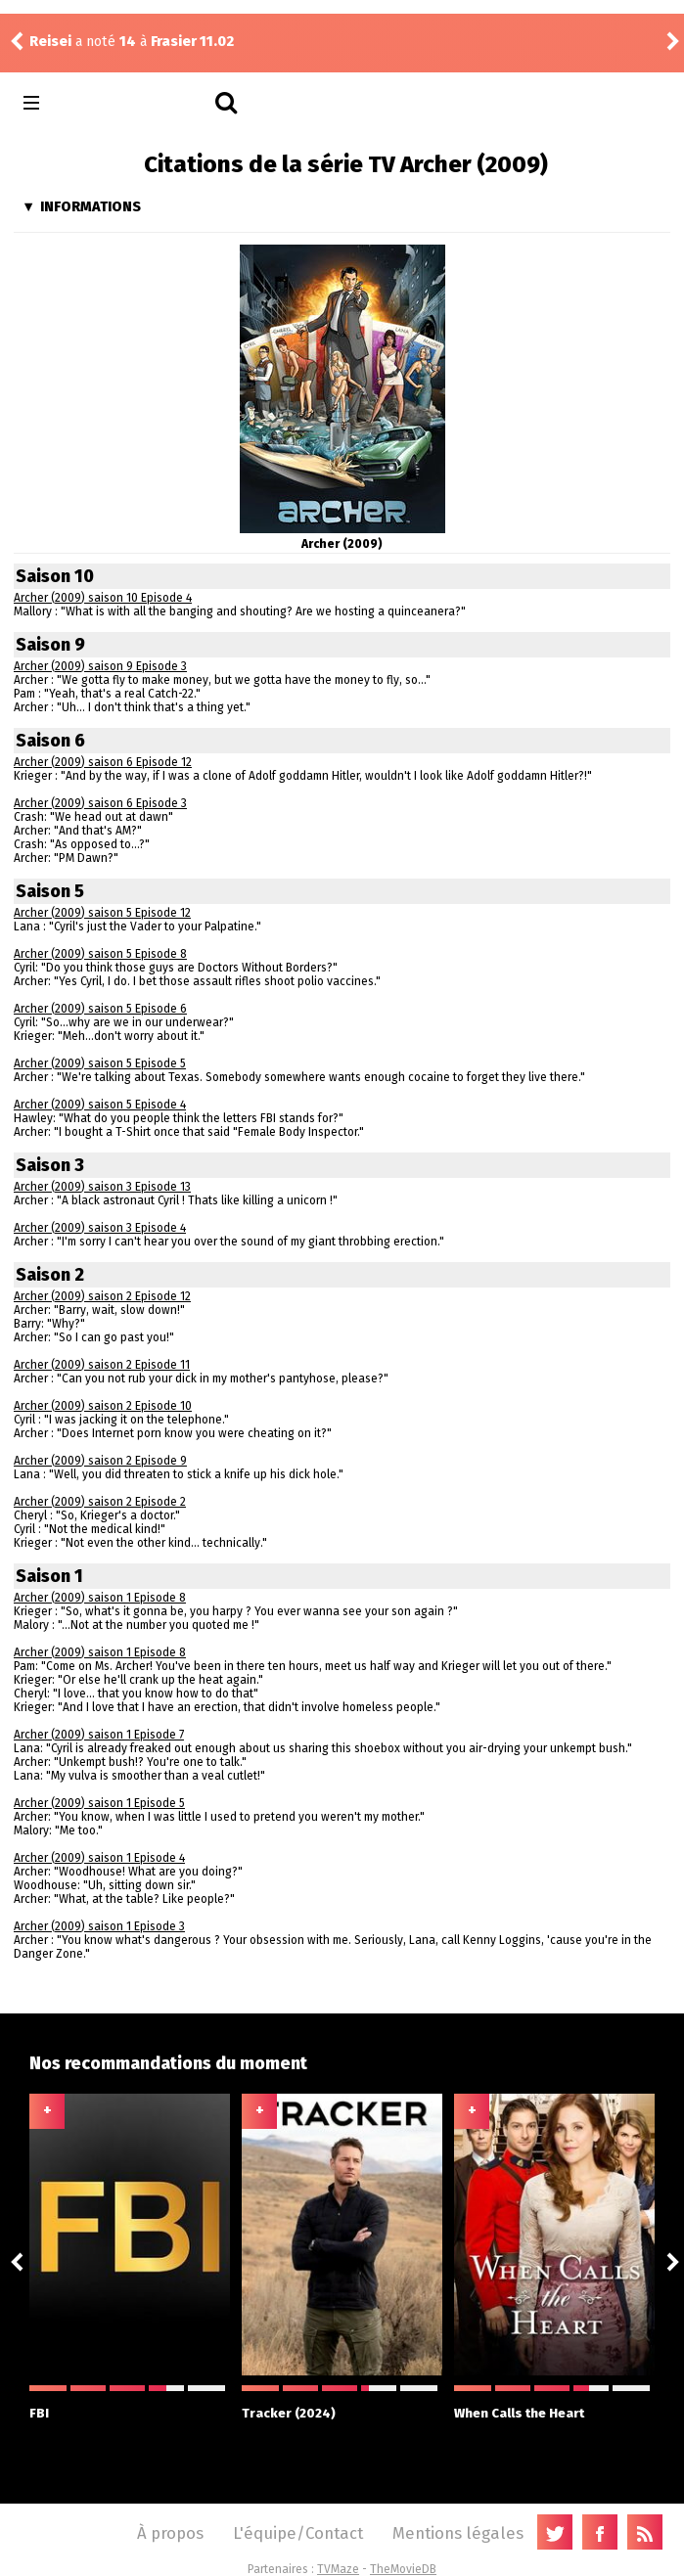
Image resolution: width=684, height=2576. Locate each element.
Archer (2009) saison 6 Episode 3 (100, 803)
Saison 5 (50, 891)
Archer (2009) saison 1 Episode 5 (99, 1803)
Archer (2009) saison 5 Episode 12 (102, 913)
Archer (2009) (342, 544)
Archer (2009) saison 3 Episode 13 (102, 1187)
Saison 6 (50, 740)
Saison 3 (50, 1165)
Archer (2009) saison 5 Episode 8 (100, 954)
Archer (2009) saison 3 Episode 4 (100, 1228)
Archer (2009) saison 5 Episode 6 (100, 1009)
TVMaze (338, 2569)
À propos (170, 2533)
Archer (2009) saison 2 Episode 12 (102, 1296)
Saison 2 (50, 1275)
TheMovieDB (403, 2569)
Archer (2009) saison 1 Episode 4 (99, 1858)
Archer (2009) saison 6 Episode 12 (103, 762)
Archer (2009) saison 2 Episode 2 (100, 1502)
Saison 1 (49, 1576)
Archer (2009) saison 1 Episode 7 (99, 1734)
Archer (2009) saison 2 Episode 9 (100, 1461)
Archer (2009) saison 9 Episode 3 (100, 666)
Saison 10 (55, 576)
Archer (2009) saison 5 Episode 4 (100, 1104)
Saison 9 (50, 644)
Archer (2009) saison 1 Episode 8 (100, 1597)
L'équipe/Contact (298, 2533)
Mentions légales (458, 2533)
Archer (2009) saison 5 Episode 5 (100, 1063)
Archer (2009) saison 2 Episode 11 (102, 1365)
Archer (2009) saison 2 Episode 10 (103, 1406)
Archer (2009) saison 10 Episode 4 (103, 598)
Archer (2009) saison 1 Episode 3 (99, 1926)
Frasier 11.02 (192, 41)
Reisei (50, 41)
